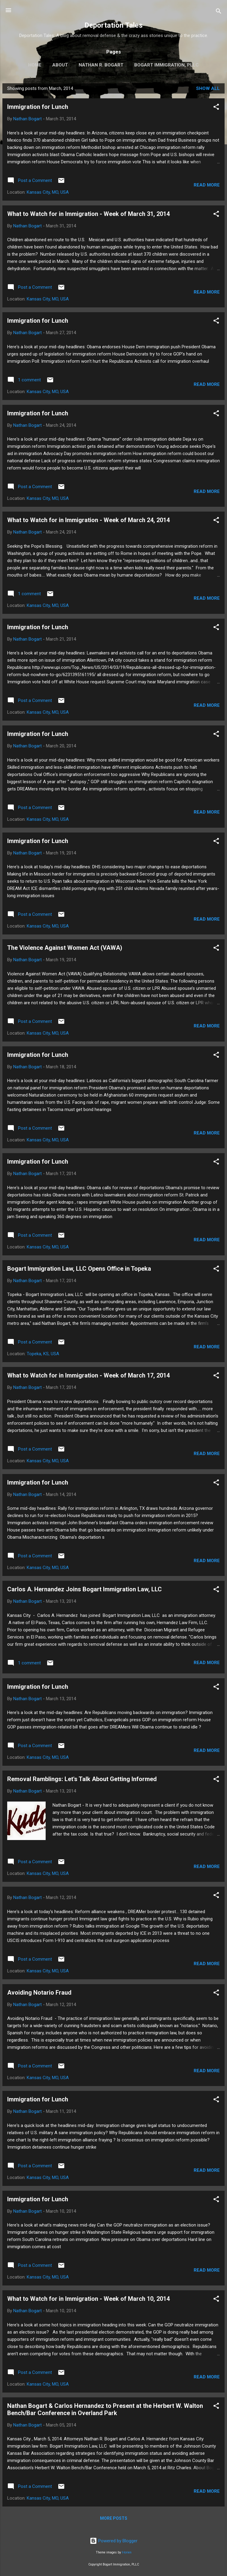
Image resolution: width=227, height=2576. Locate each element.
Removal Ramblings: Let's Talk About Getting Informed (82, 1779)
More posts (113, 2518)
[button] (216, 107)
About (60, 65)
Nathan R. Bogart (101, 65)
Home (34, 65)
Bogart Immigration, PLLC (166, 65)
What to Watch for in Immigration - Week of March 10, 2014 (88, 2298)
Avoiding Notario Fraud (39, 1992)
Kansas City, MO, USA (48, 192)
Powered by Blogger (114, 2541)
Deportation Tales (113, 25)
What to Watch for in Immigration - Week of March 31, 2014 (88, 213)
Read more (207, 185)
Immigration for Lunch (37, 106)
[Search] (218, 12)
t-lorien (127, 2552)
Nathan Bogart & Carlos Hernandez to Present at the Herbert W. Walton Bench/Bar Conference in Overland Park (105, 2409)
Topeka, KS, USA (43, 1353)
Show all (208, 88)
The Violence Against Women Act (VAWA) (64, 947)
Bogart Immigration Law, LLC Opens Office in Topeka (79, 1268)
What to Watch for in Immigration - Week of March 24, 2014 (88, 520)
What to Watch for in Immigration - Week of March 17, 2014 (88, 1375)
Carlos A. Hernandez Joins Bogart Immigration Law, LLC (84, 1589)
